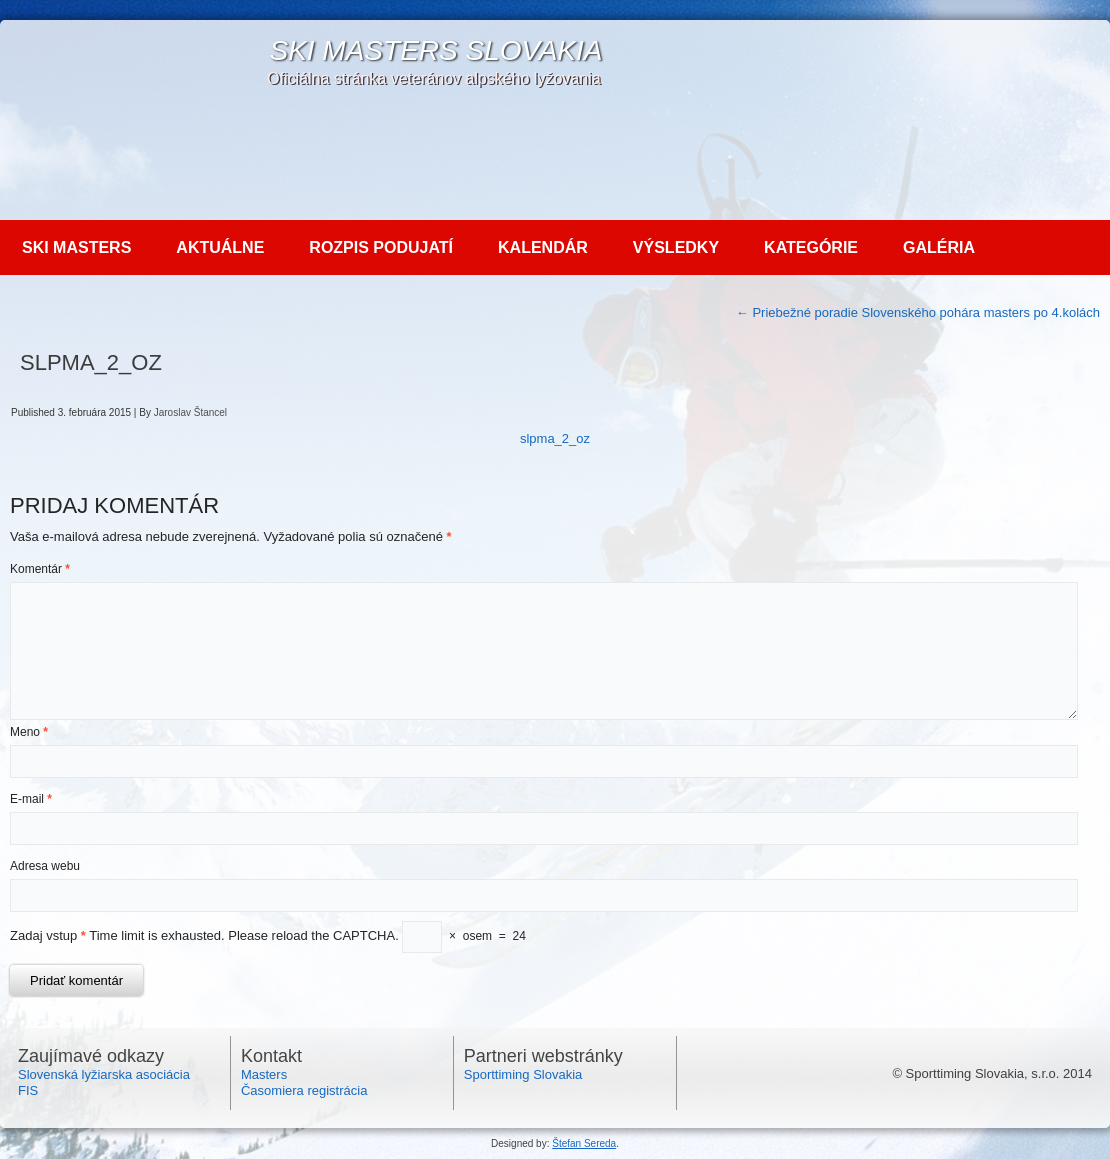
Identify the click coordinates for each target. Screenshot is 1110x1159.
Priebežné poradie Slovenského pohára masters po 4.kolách (918, 312)
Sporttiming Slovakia (523, 1074)
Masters (264, 1074)
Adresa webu (45, 866)
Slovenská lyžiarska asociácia (104, 1074)
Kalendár (543, 247)
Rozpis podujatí (381, 247)
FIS (28, 1090)
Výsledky (676, 247)
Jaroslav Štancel (190, 412)
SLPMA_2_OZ (91, 362)
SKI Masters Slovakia (435, 50)
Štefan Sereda (584, 1143)
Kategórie (811, 247)
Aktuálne (220, 247)
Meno (29, 732)
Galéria (939, 247)
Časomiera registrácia (304, 1090)
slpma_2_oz (555, 438)
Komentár (40, 569)
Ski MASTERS (76, 247)
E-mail (31, 799)
